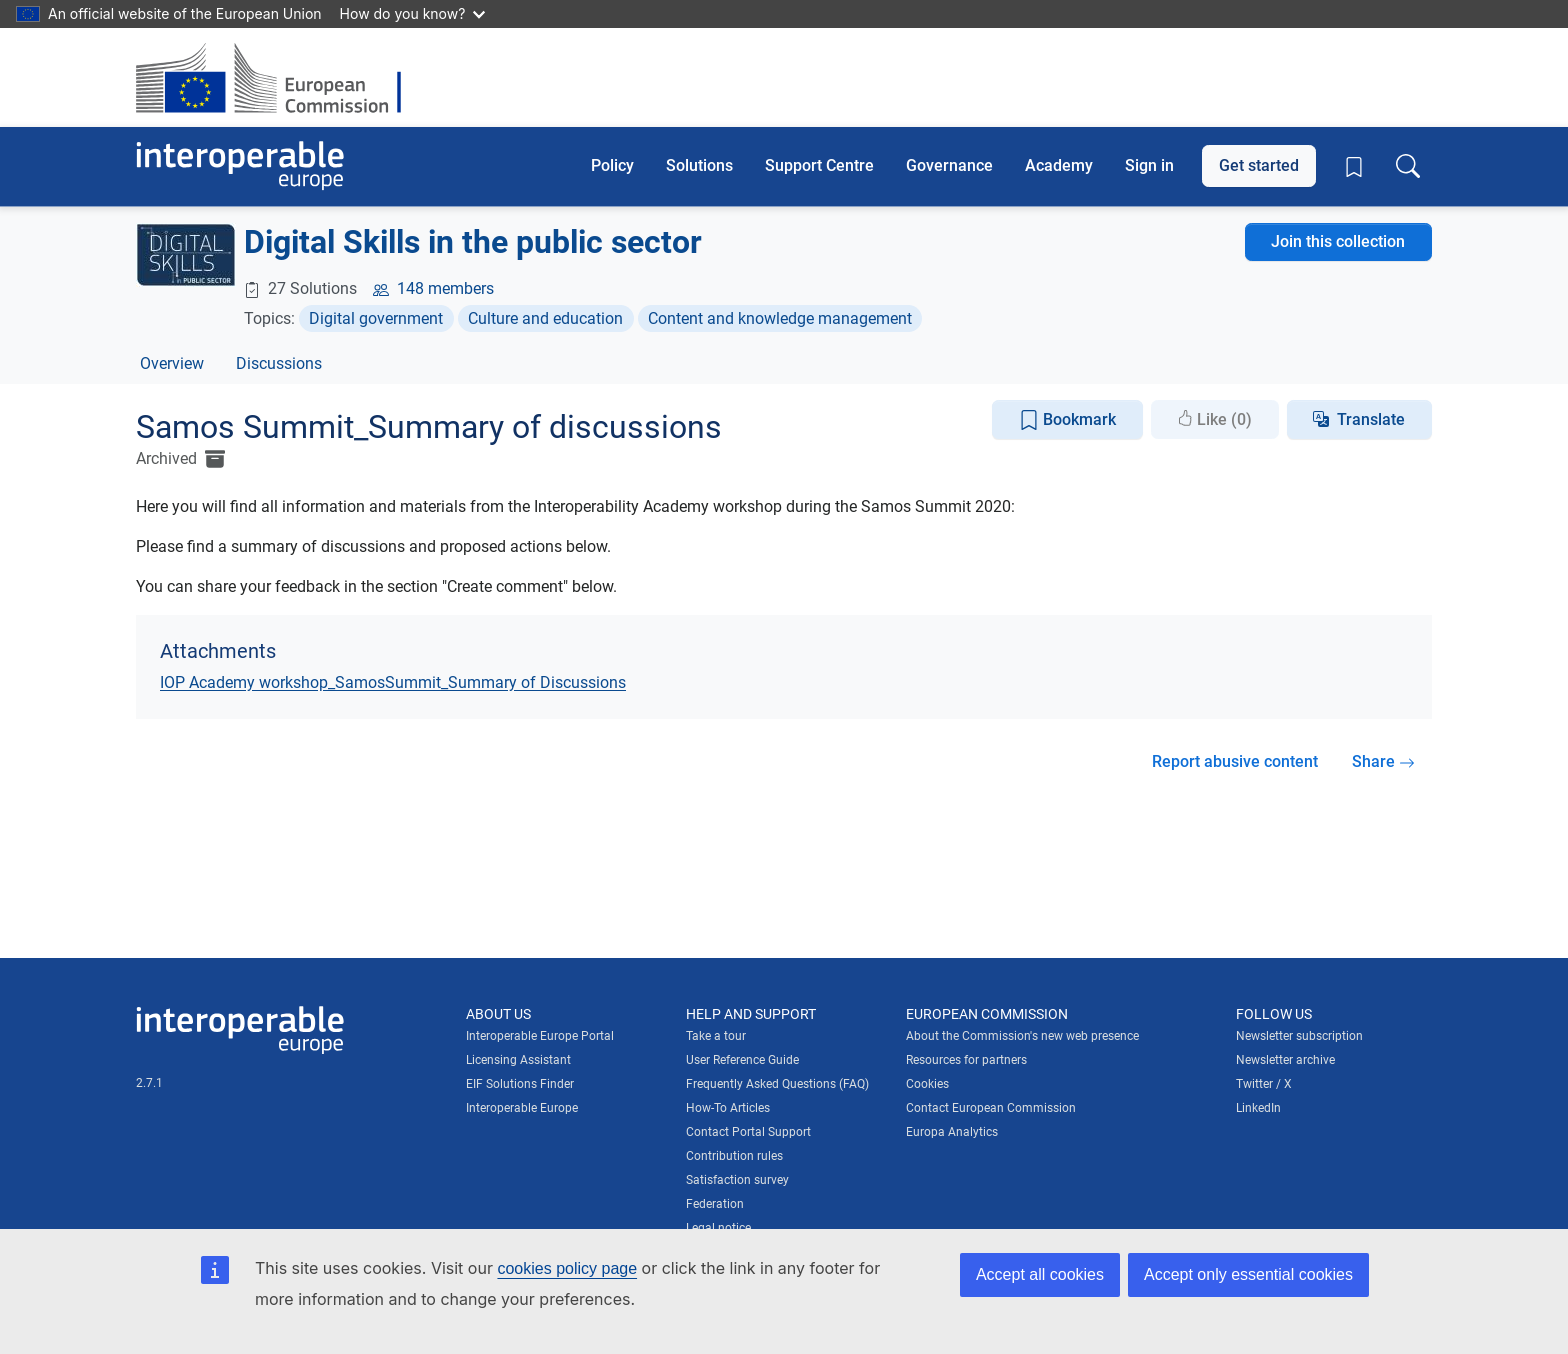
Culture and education (545, 318)
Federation (715, 1204)
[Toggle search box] (1408, 166)
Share (1383, 761)
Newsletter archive (1285, 1060)
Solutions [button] (699, 165)
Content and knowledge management (780, 318)
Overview (172, 363)
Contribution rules (734, 1156)
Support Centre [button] (819, 165)
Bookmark (1067, 420)
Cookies (927, 1084)
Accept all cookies (1040, 1274)
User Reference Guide (742, 1060)
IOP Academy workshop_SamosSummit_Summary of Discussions (393, 682)
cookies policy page (567, 1268)
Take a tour (716, 1036)
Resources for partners (966, 1060)
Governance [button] (949, 165)
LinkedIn (1258, 1108)
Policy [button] (612, 165)
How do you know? (413, 13)
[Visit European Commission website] (278, 77)
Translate (1371, 419)
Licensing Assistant (518, 1060)
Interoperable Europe (522, 1108)
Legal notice (718, 1228)
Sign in (1149, 165)
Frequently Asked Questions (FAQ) (777, 1084)
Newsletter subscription (1299, 1036)
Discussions (279, 363)
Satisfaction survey (737, 1180)
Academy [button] (1059, 165)
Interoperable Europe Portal (540, 1036)
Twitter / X (1264, 1084)
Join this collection (1338, 241)
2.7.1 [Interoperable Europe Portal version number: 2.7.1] (149, 1083)
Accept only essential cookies (1248, 1274)
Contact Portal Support (748, 1132)
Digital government (376, 318)
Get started (1259, 165)
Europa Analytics (952, 1132)
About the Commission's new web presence (1022, 1036)
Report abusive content (1235, 761)
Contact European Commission (991, 1108)
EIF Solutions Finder (520, 1084)
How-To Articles (728, 1108)
